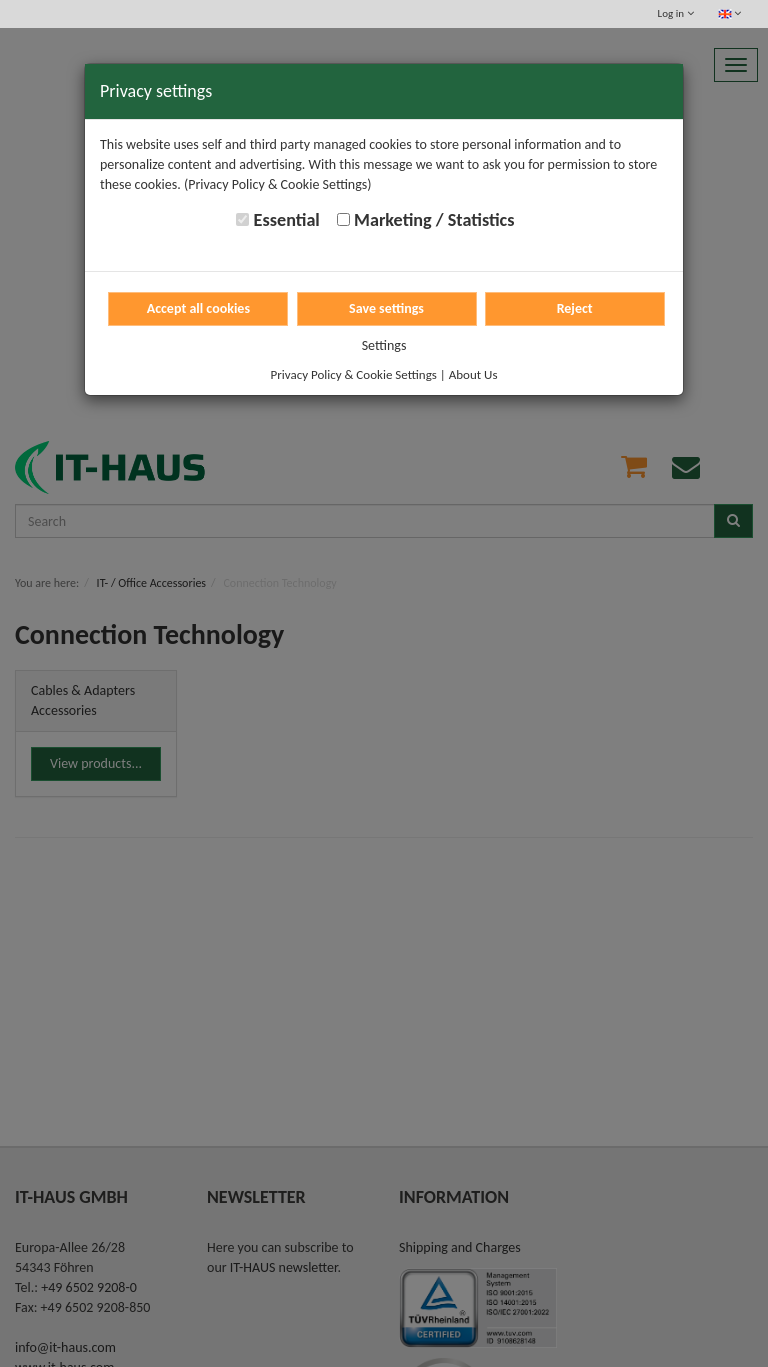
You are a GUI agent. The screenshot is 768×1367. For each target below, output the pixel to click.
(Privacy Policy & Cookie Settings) (278, 184)
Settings (384, 345)
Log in (676, 13)
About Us (473, 374)
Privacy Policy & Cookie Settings (354, 374)
